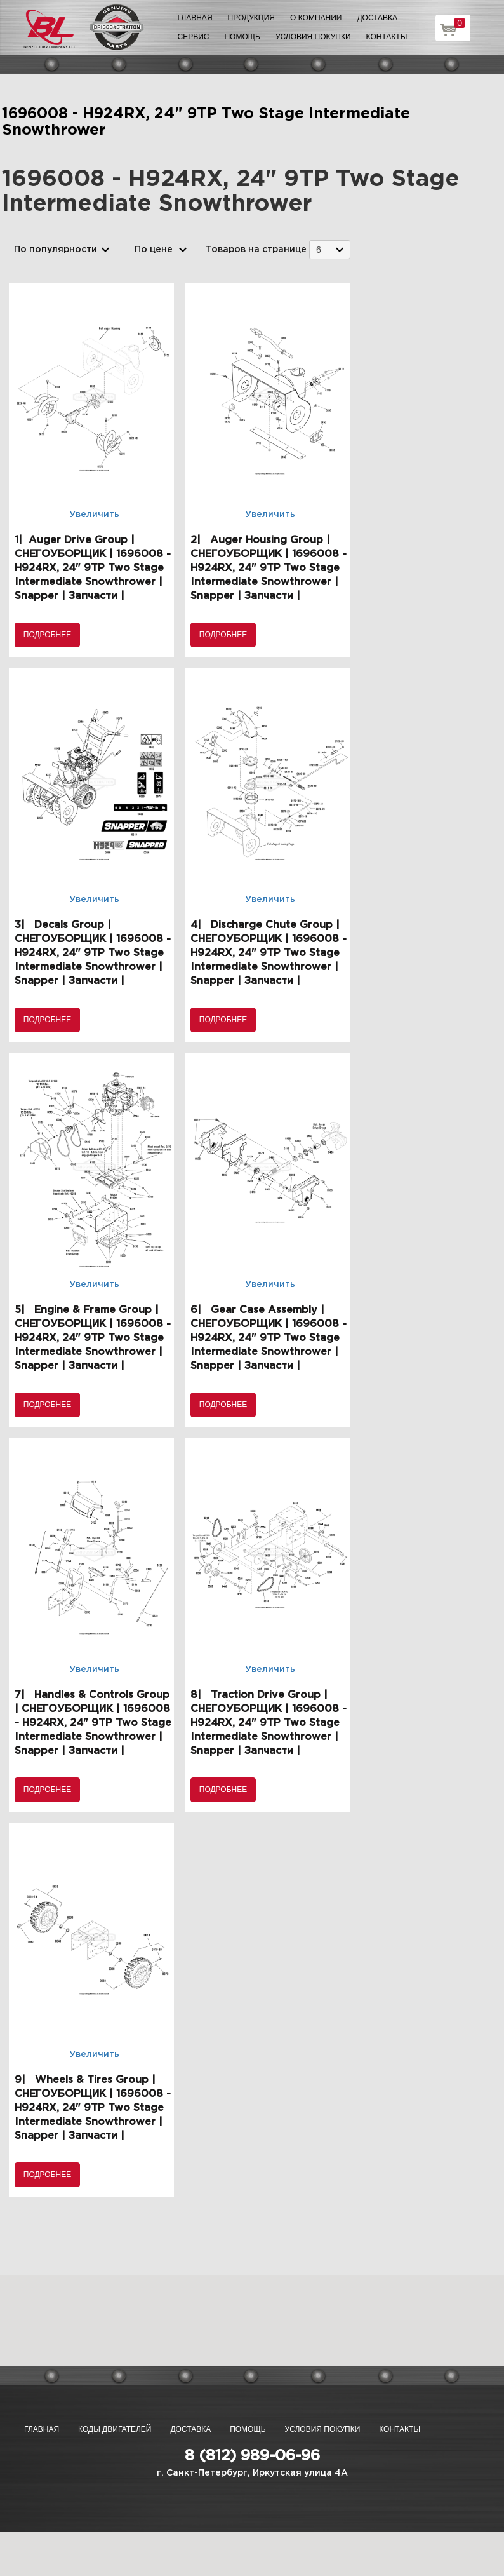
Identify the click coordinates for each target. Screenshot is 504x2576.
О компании (316, 17)
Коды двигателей (114, 2429)
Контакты (387, 36)
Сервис (193, 36)
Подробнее (47, 634)
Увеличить (94, 514)
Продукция (251, 17)
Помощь (242, 36)
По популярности (55, 249)
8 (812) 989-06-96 (252, 2456)
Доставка (377, 17)
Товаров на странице (256, 249)
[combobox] (329, 249)
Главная (195, 17)
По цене (154, 249)
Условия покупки (313, 36)
